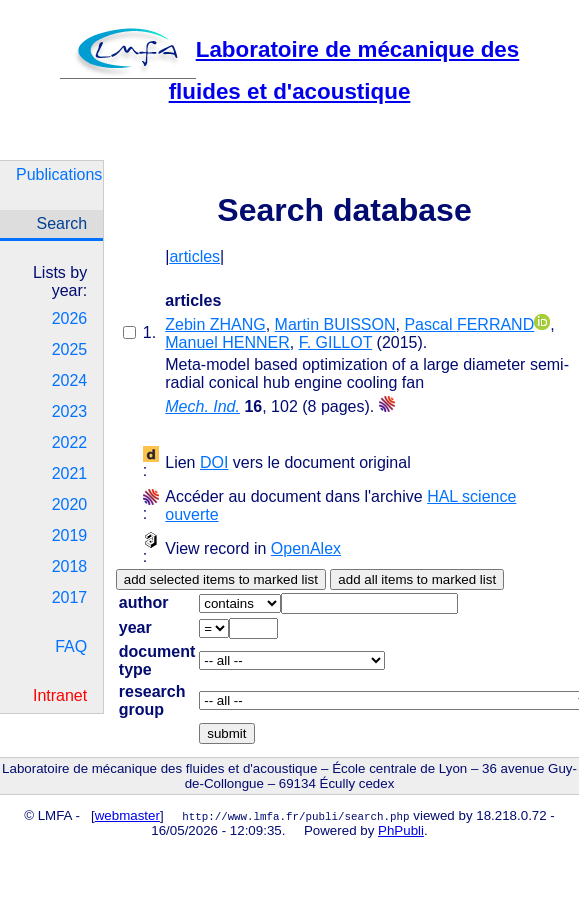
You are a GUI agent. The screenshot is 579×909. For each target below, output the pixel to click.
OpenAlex (306, 548)
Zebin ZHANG (215, 324)
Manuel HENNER (227, 342)
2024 (70, 380)
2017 (70, 597)
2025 (70, 349)
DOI (214, 462)
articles (194, 256)
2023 (70, 411)
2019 (70, 535)
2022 (70, 442)
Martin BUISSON (335, 324)
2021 (70, 473)
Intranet (60, 695)
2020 (70, 504)
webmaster (127, 815)
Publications (59, 174)
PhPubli (401, 830)
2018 (70, 566)
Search (62, 223)
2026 (70, 318)
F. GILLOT (336, 342)
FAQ (71, 646)
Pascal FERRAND (469, 324)
